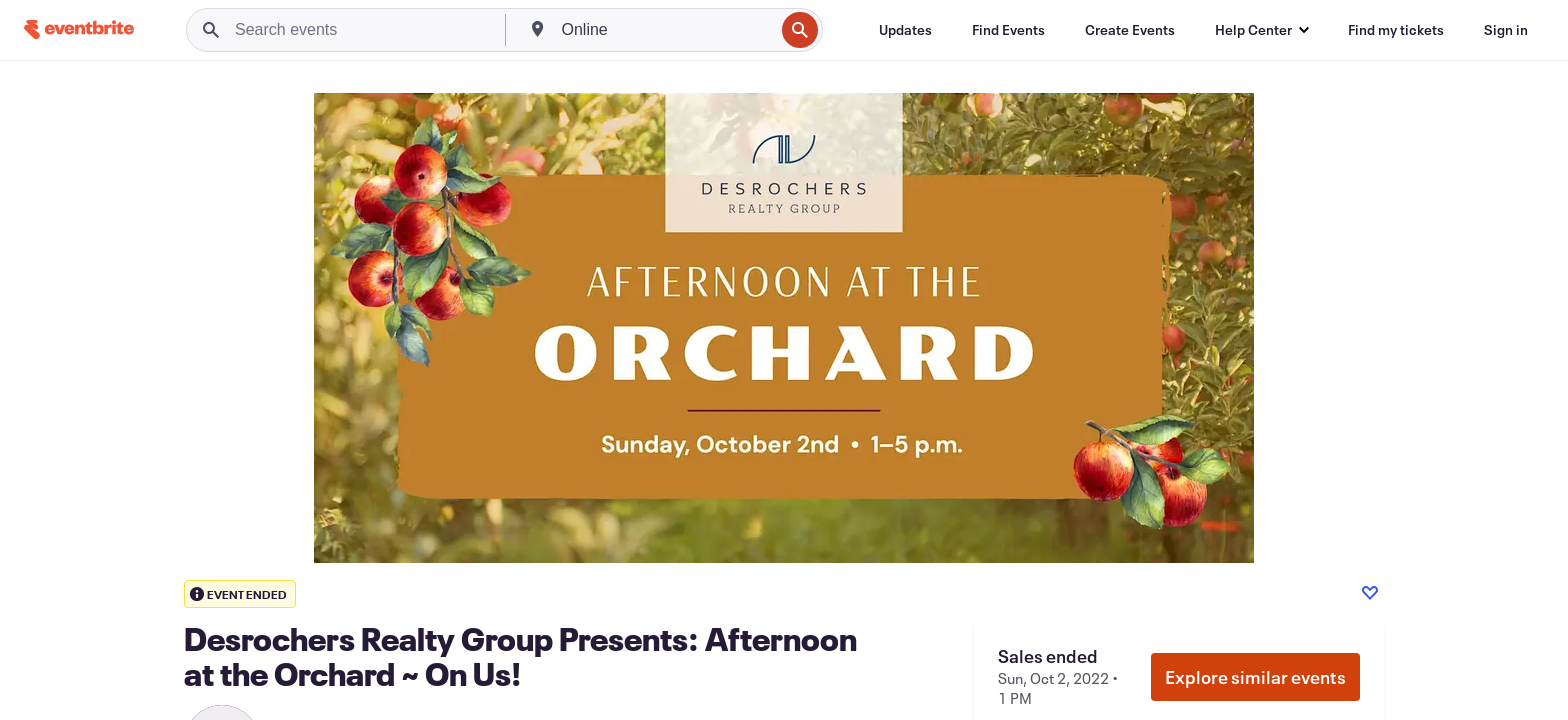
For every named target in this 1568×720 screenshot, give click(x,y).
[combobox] (666, 30)
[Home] (79, 29)
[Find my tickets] (1396, 30)
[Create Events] (1130, 30)
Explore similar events (1255, 677)
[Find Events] (1008, 30)
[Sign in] (1506, 30)
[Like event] (1370, 593)
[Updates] (905, 30)
